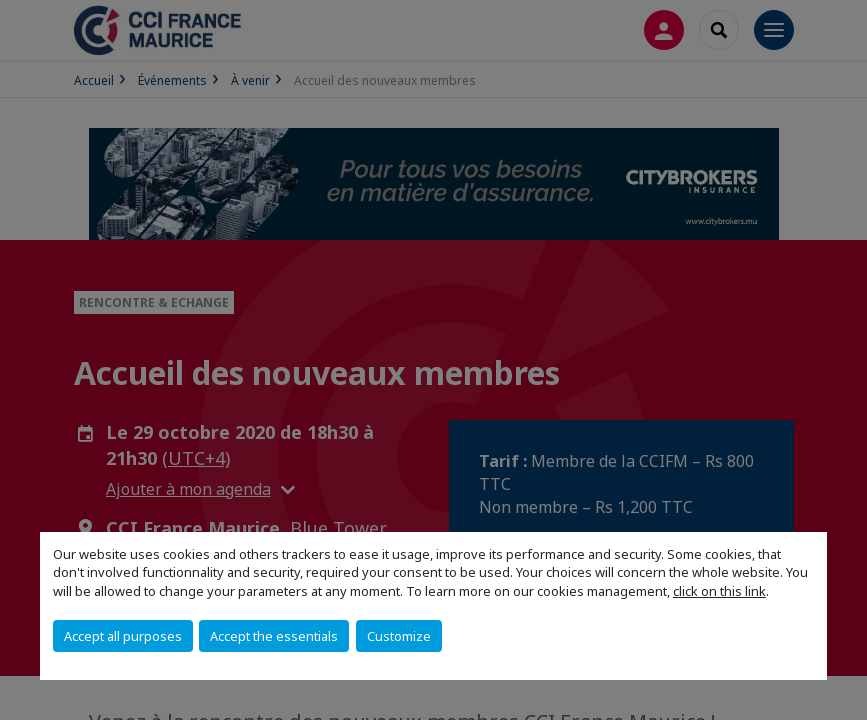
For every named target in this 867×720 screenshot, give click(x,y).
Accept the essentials (274, 636)
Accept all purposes (123, 636)
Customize (399, 636)
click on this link (719, 591)
